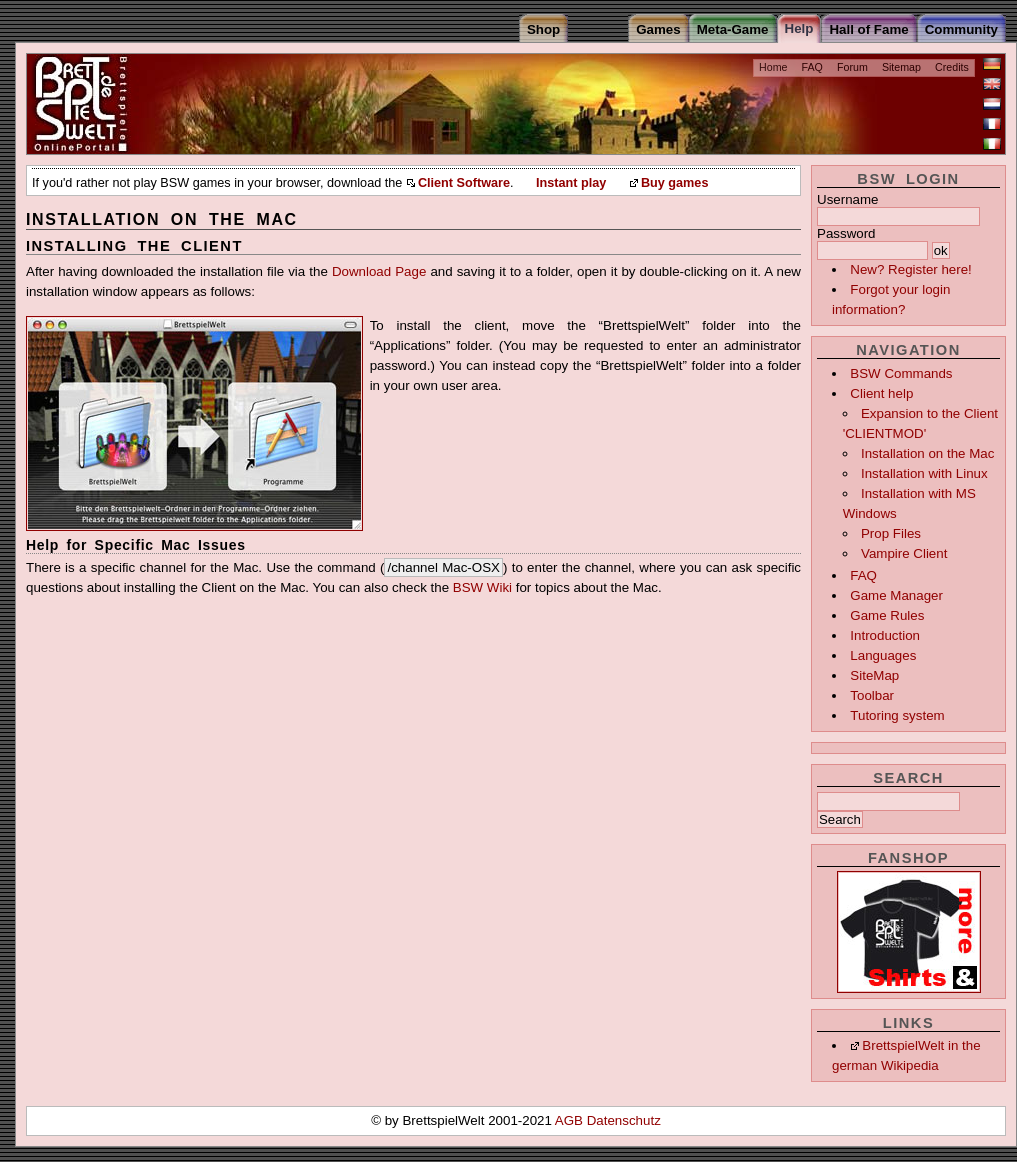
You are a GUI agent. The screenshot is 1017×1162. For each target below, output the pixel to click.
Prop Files (891, 533)
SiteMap (874, 675)
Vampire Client (904, 553)
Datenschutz (624, 1120)
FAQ (812, 67)
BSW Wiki (482, 587)
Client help (881, 393)
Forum (852, 67)
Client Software (464, 183)
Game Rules (887, 615)
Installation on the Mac (927, 453)
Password (846, 233)
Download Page (379, 271)
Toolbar (872, 695)
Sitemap (901, 67)
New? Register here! (911, 269)
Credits (952, 67)
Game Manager (896, 595)
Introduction (885, 635)
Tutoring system (897, 715)
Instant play (571, 183)
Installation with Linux (924, 473)
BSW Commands (901, 373)
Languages (883, 655)
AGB (571, 1120)
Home (773, 67)
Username (847, 199)
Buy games (675, 183)
